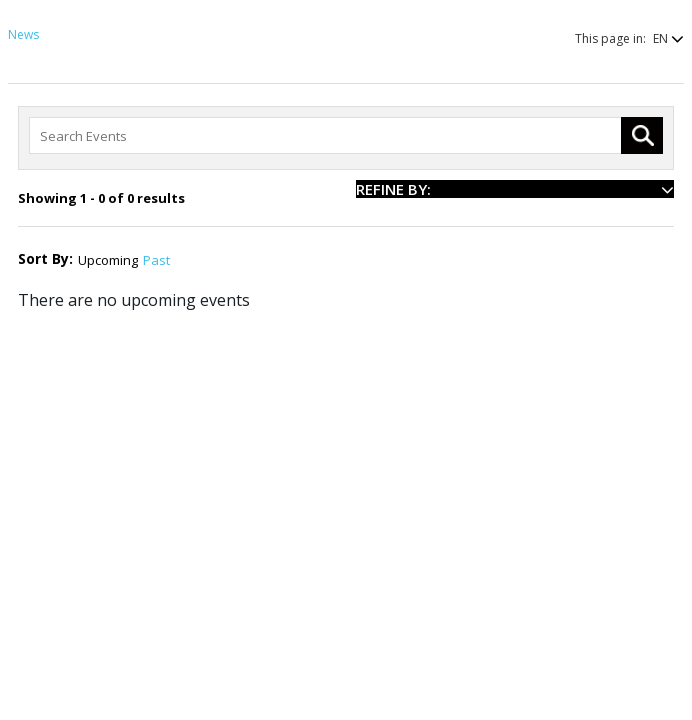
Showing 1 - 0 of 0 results (101, 198)
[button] (658, 38)
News (23, 34)
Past (156, 260)
